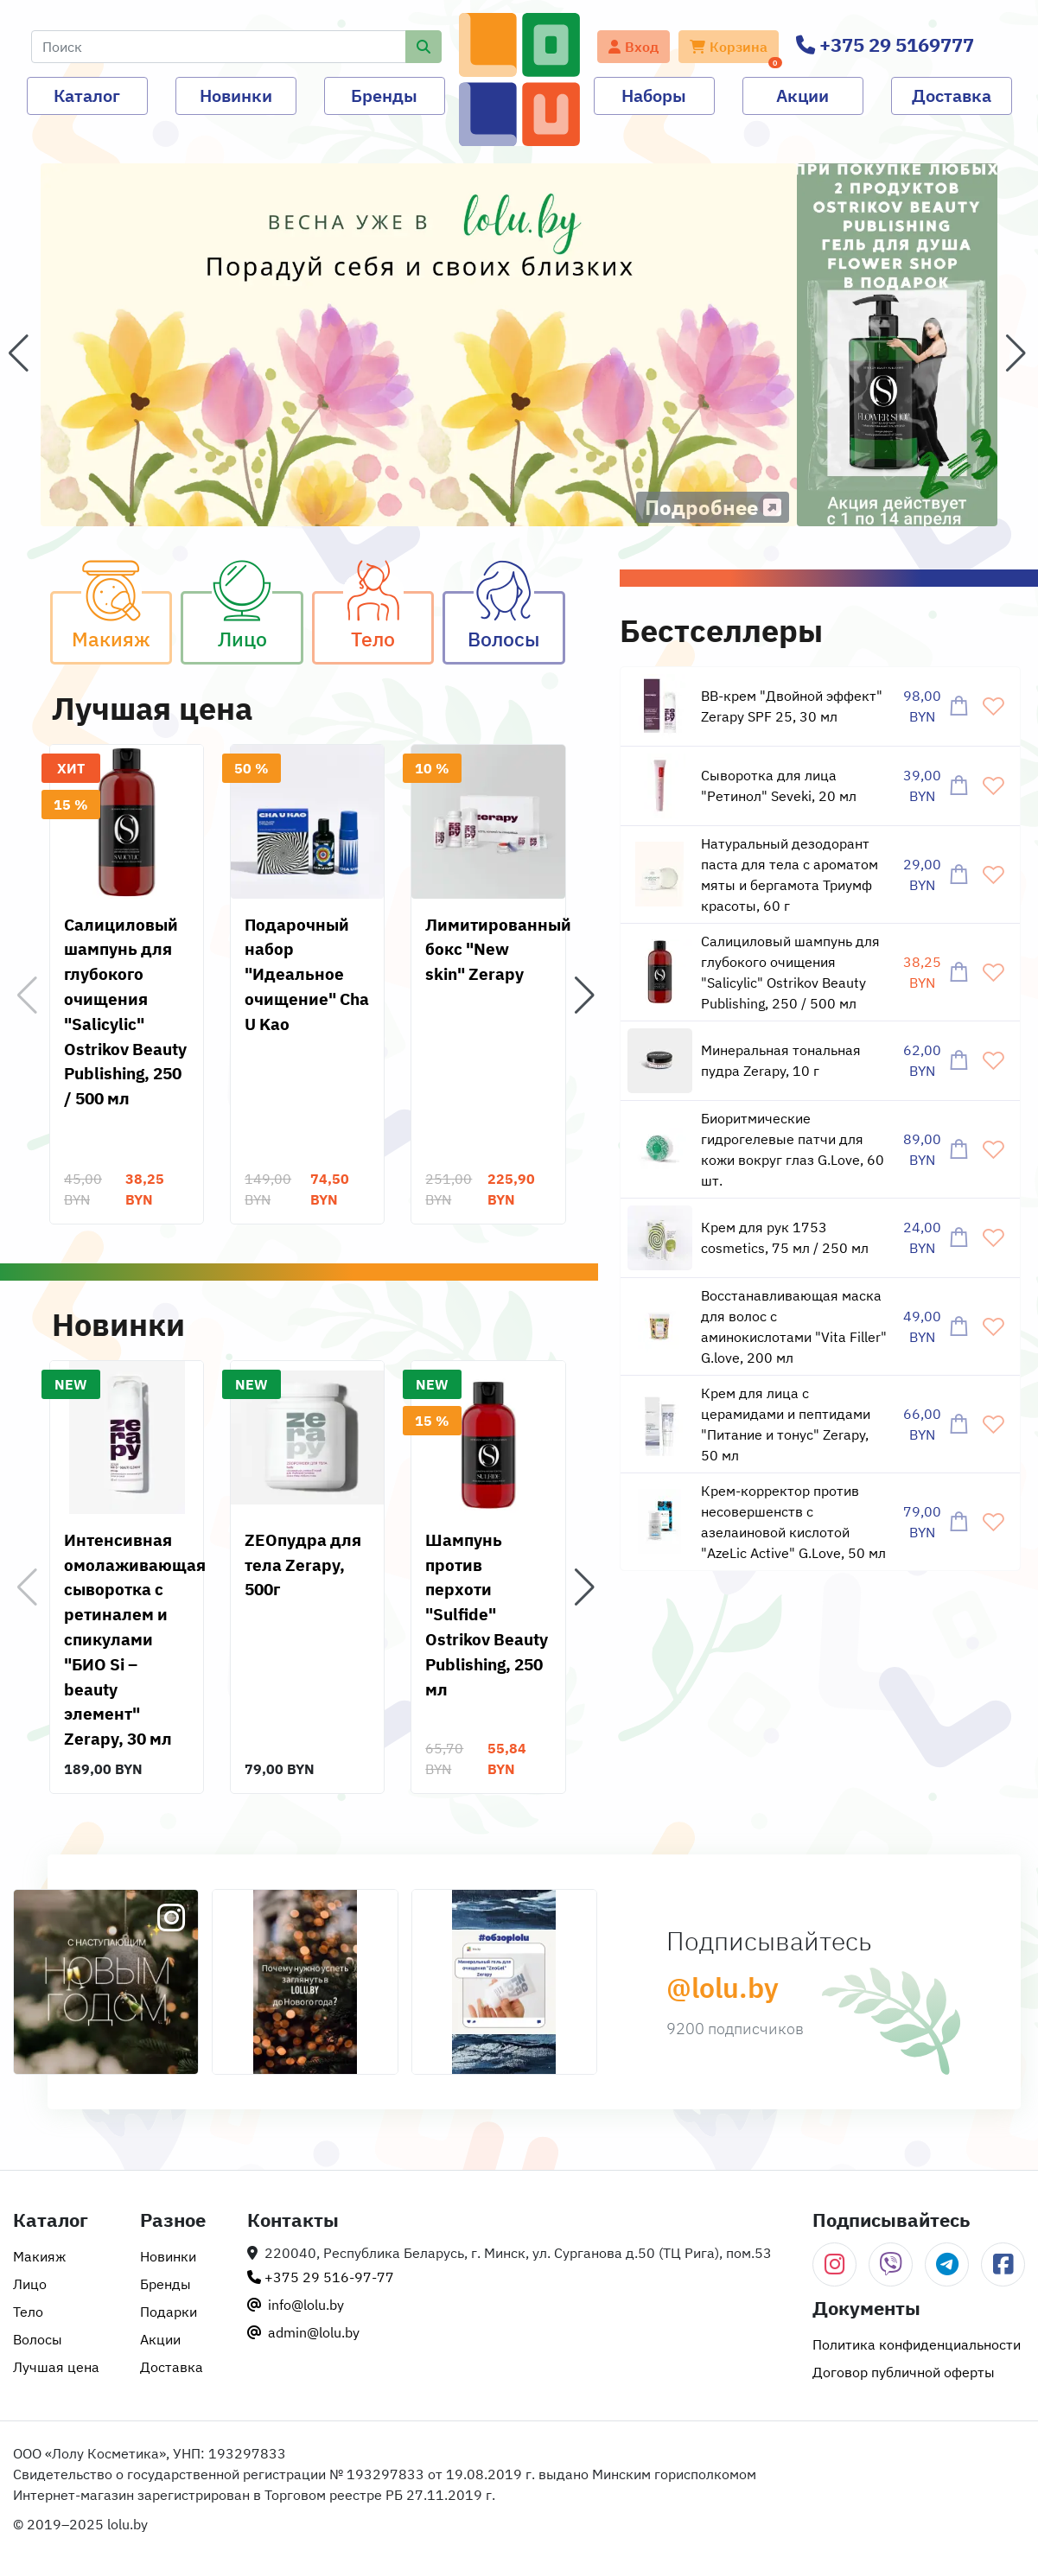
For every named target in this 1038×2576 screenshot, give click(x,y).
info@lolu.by (295, 2304)
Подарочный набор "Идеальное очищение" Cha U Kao (307, 973)
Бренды (384, 95)
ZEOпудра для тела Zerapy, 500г (303, 1564)
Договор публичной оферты (903, 2372)
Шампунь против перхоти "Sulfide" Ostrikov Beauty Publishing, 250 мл (486, 1614)
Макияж (122, 621)
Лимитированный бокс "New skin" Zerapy (498, 949)
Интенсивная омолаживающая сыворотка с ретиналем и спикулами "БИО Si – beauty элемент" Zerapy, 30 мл (135, 1639)
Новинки (236, 95)
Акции (802, 95)
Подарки (168, 2311)
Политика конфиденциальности (916, 2344)
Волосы (516, 621)
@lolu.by (722, 1987)
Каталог (87, 95)
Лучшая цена (56, 2367)
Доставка (951, 95)
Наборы (653, 95)
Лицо (260, 621)
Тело (392, 621)
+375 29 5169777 (885, 44)
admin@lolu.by (303, 2332)
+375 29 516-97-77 (320, 2277)
